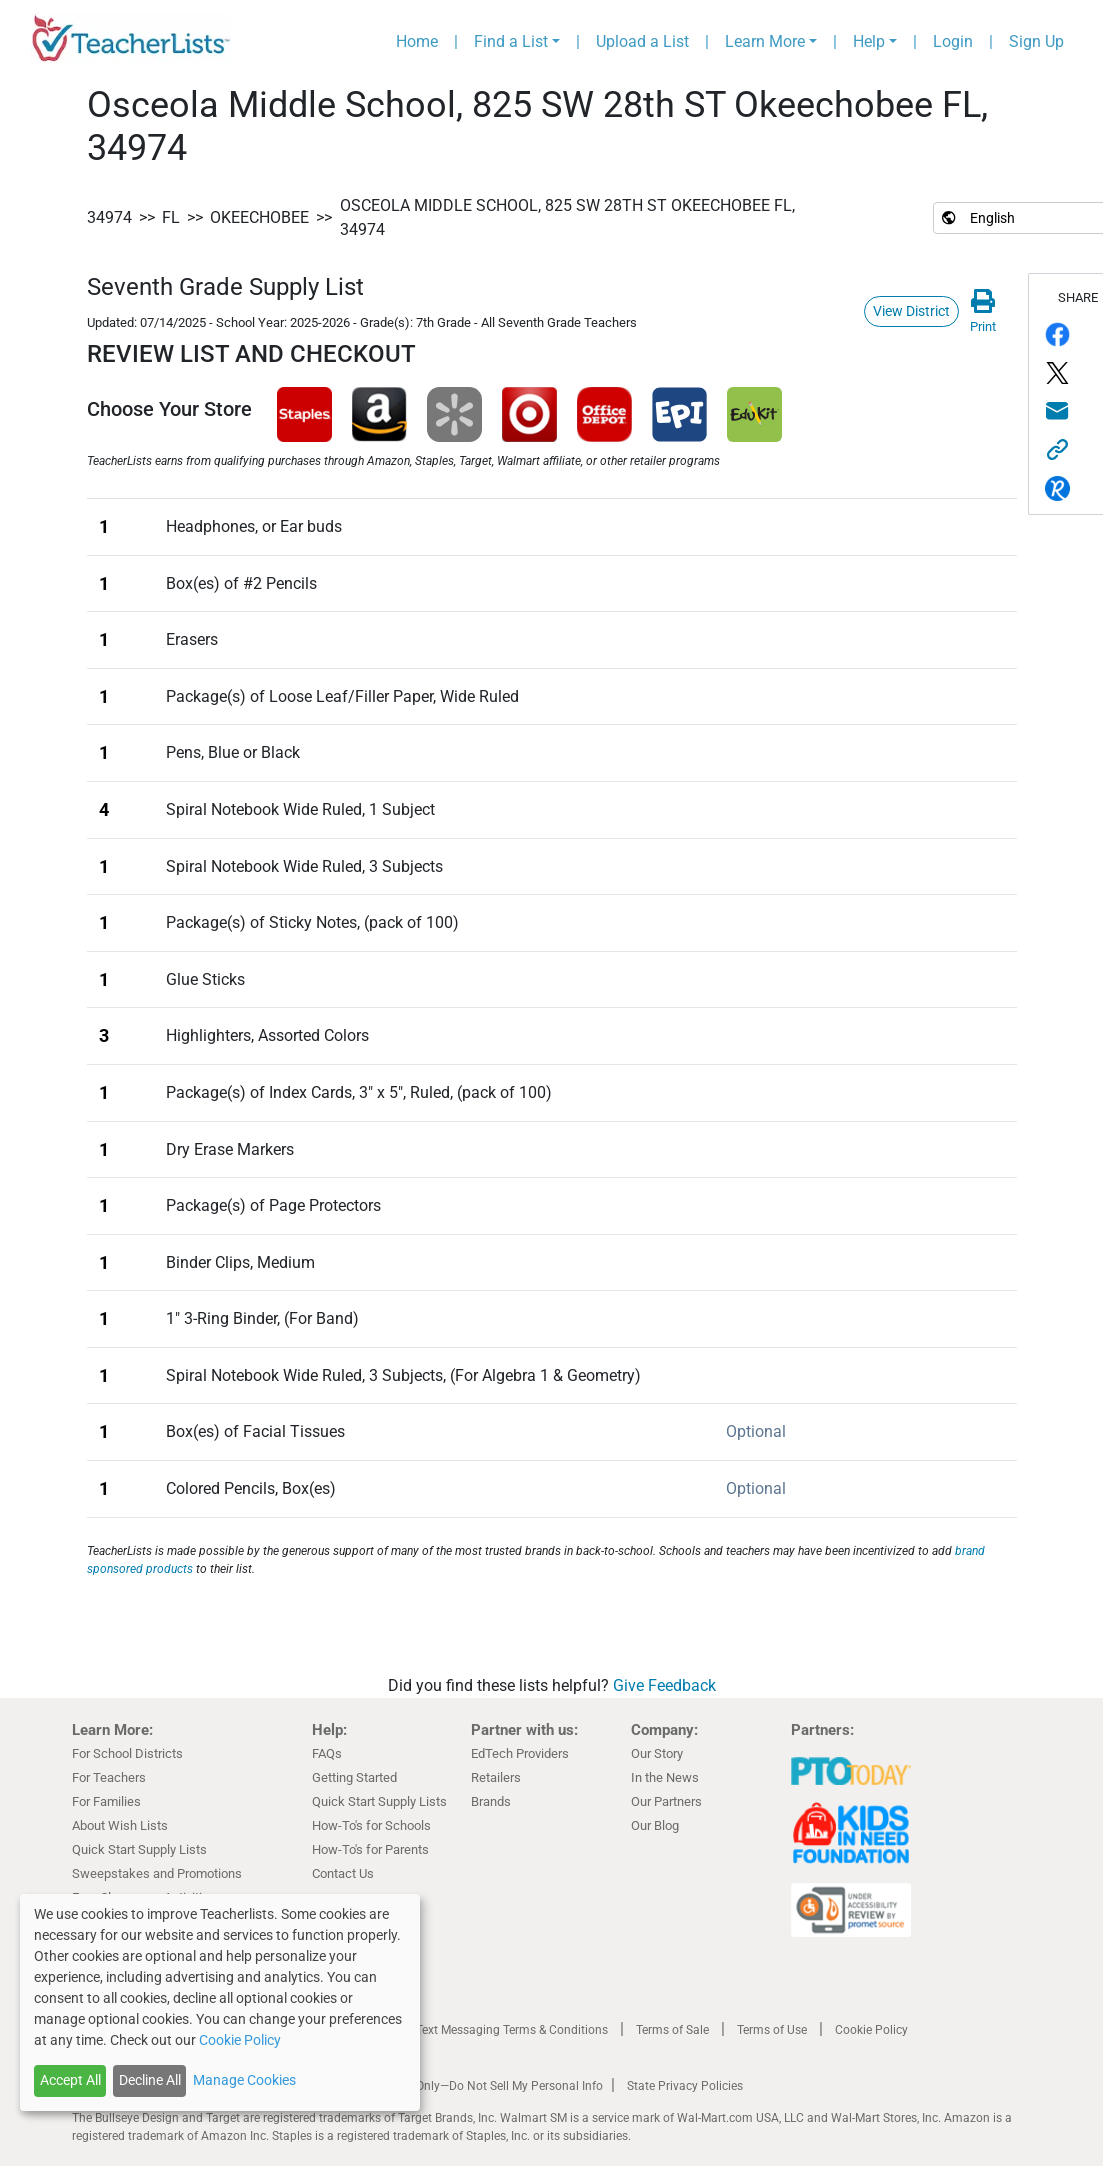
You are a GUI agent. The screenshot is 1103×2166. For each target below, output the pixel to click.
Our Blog (655, 1825)
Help (869, 41)
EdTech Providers (520, 1753)
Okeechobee (259, 217)
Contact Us (343, 1873)
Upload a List (642, 41)
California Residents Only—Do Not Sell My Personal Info (454, 2086)
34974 (109, 217)
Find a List (511, 41)
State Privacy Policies (685, 2086)
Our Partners (666, 1801)
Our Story (657, 1753)
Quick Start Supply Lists (139, 1849)
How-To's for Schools (371, 1825)
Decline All (150, 2080)
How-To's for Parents (370, 1849)
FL (171, 217)
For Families (106, 1801)
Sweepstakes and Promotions (157, 1873)
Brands (491, 1801)
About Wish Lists (120, 1825)
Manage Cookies (244, 2080)
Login (953, 41)
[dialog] (220, 2002)
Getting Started (354, 1777)
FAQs (327, 1753)
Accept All (70, 2080)
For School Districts (127, 1753)
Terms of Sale (672, 2030)
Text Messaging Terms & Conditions (512, 2030)
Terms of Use (772, 2030)
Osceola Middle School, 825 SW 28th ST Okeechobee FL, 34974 (567, 217)
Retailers (496, 1777)
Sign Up (1036, 41)
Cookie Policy (871, 2030)
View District (911, 311)
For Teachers (109, 1777)
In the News (665, 1777)
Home (417, 41)
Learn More (765, 41)
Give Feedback (664, 1685)
